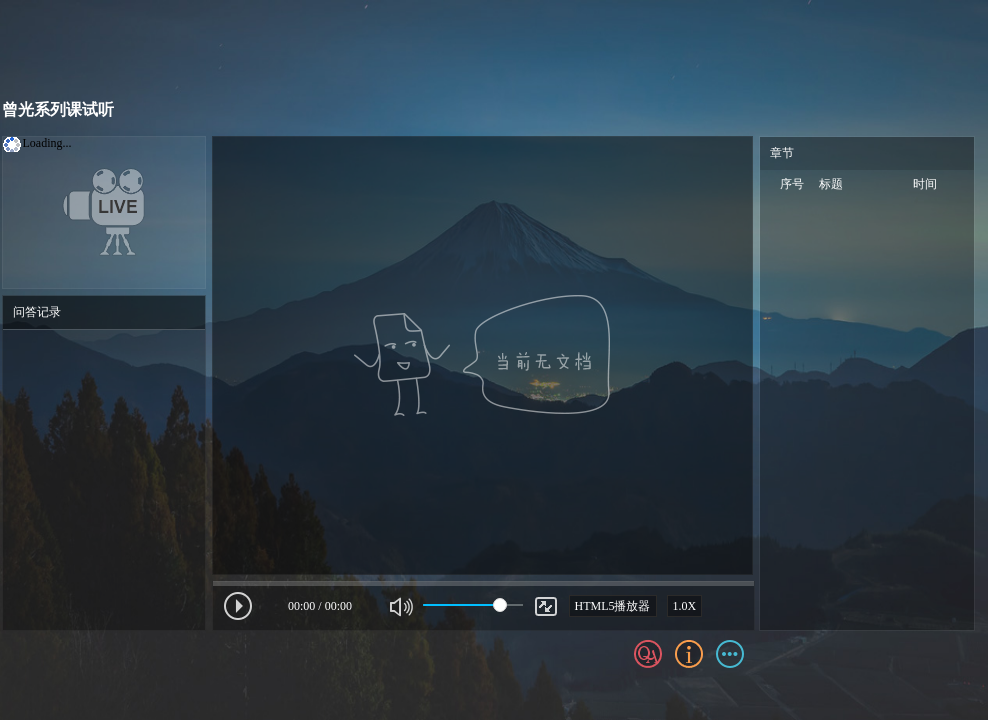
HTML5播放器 (613, 606)
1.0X (685, 606)
